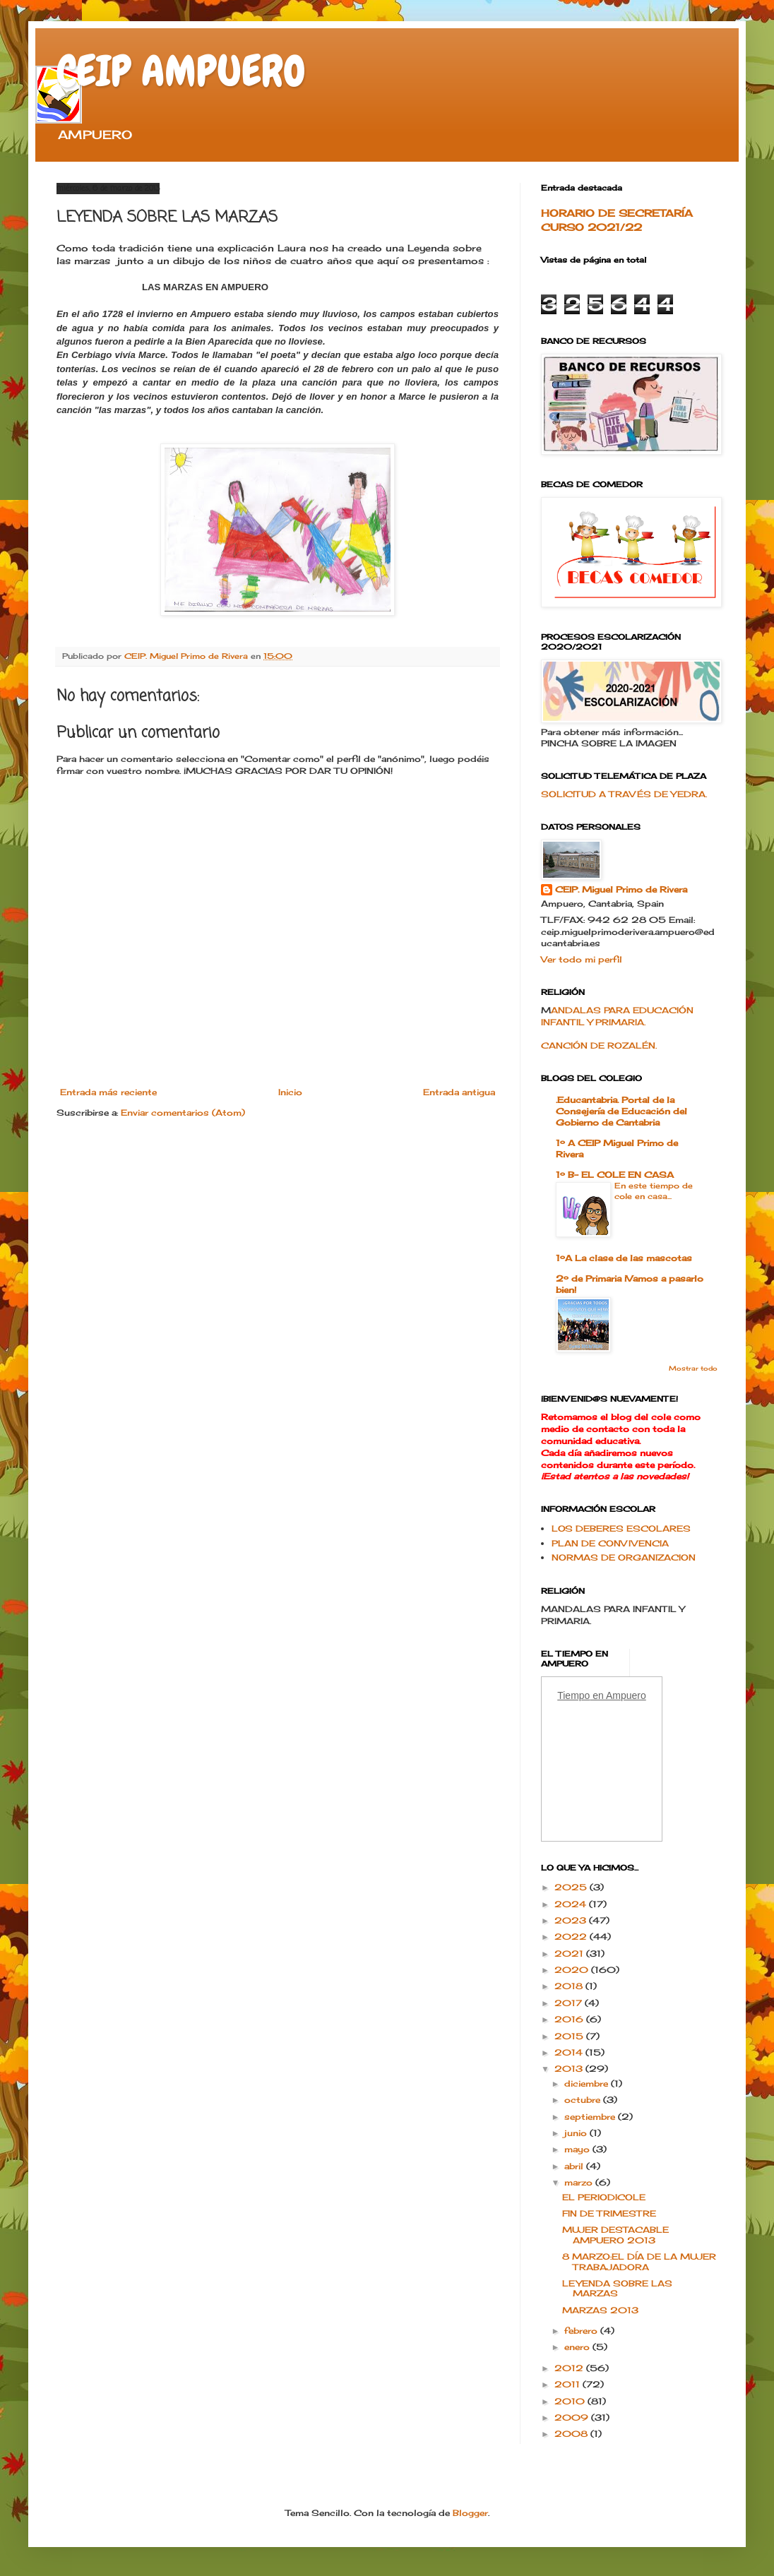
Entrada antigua (459, 1092)
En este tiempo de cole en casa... (653, 1191)
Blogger (470, 2513)
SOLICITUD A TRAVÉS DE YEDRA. (624, 794)
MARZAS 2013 (600, 2310)
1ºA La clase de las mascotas (624, 1258)
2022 (572, 1936)
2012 (570, 2368)
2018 (569, 1986)
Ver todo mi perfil (581, 959)
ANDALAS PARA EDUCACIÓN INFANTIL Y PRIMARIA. (617, 1016)
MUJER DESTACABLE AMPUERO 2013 (615, 2234)
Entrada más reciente (108, 1092)
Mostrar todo (693, 1368)
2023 (571, 1920)
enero (578, 2347)
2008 (572, 2433)
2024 (571, 1904)
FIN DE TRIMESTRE (609, 2213)
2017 (569, 2003)
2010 (571, 2401)
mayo (578, 2149)
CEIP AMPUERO (181, 71)
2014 (569, 2052)
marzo (579, 2182)
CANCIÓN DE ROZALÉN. (599, 1045)
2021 (570, 1953)
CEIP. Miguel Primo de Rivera (621, 889)
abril (575, 2166)
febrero (582, 2330)
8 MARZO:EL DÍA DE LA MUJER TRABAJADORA (639, 2261)
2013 (569, 2068)
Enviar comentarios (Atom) (183, 1112)
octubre (583, 2099)
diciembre (587, 2083)
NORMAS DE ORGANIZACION (624, 1557)
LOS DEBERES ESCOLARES (621, 1528)
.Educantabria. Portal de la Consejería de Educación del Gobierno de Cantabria (621, 1111)
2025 (572, 1887)
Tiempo (573, 1695)
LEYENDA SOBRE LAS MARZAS (617, 2288)
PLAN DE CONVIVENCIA (610, 1543)
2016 (570, 2019)
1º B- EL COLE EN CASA (615, 1174)
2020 (572, 1969)
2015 (570, 2036)
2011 (568, 2384)
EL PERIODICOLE (603, 2197)
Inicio (290, 1092)
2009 (572, 2417)
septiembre (591, 2116)
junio (577, 2133)
